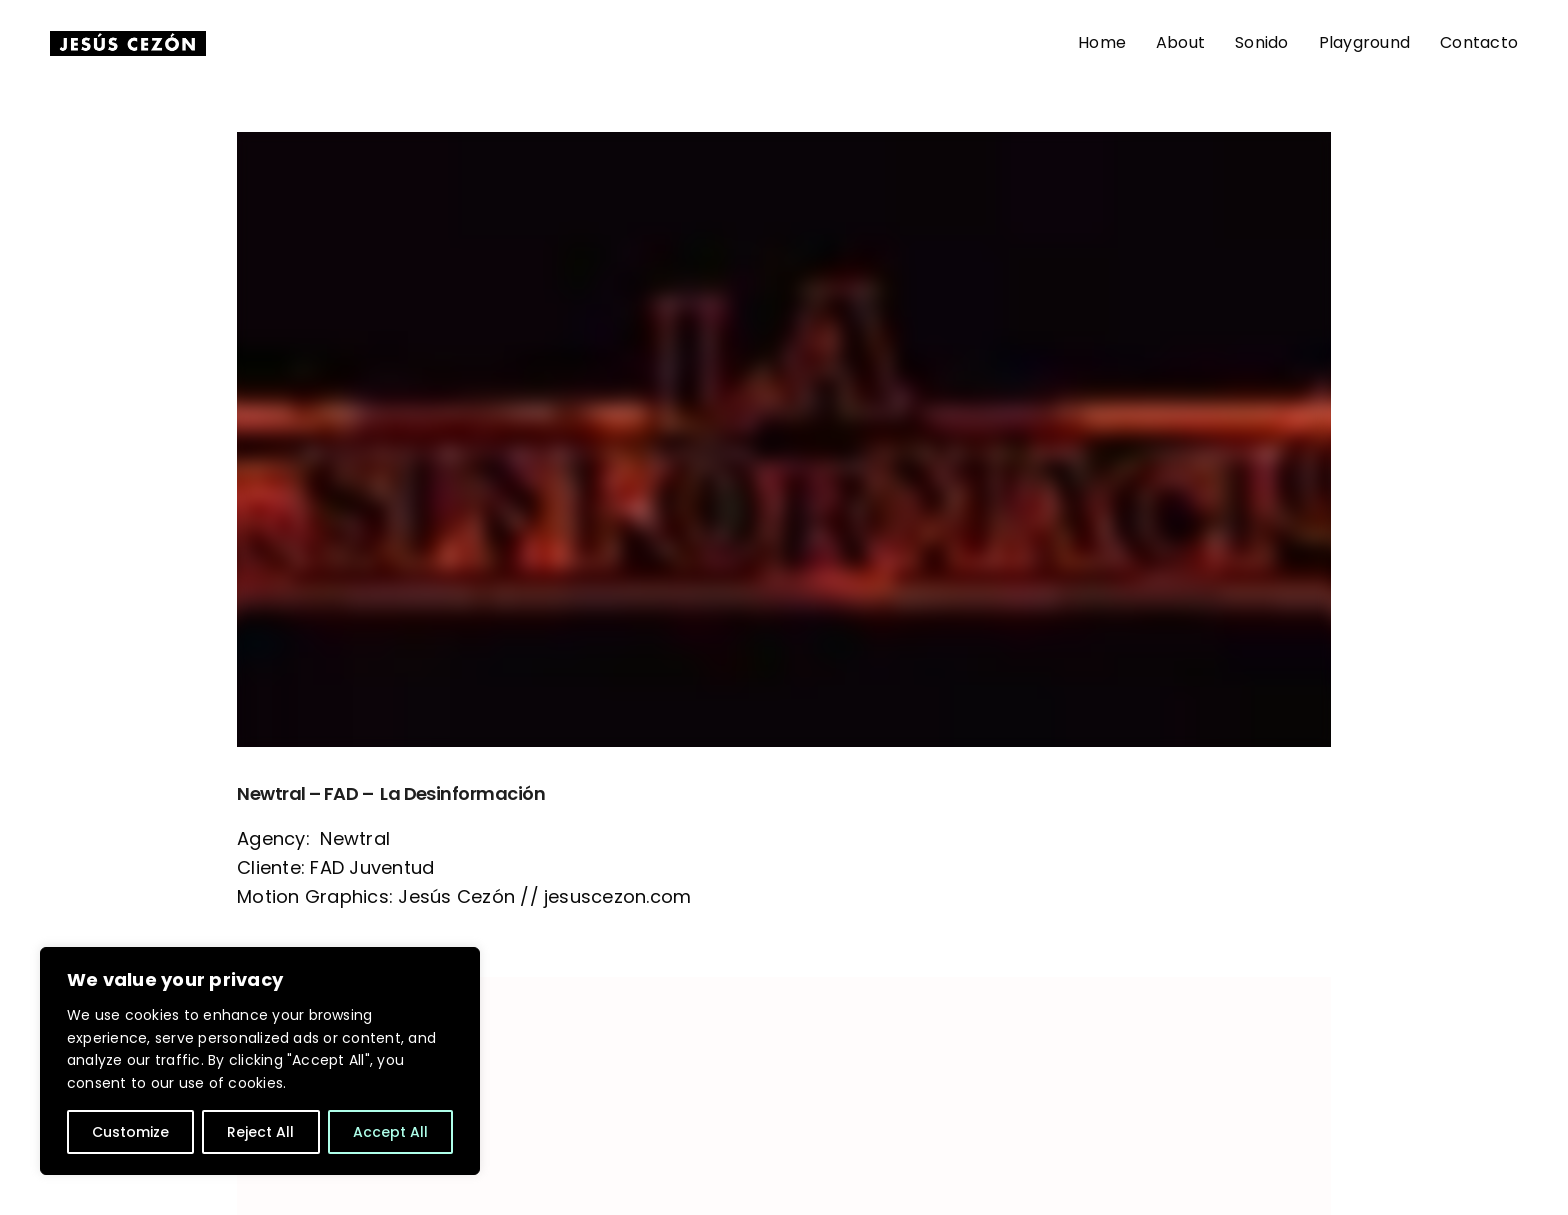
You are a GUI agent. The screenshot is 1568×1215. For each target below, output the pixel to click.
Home (1102, 42)
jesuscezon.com (617, 896)
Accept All (390, 1132)
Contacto (1479, 42)
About (1180, 42)
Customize (130, 1132)
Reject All (260, 1132)
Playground (1364, 42)
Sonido (1261, 42)
